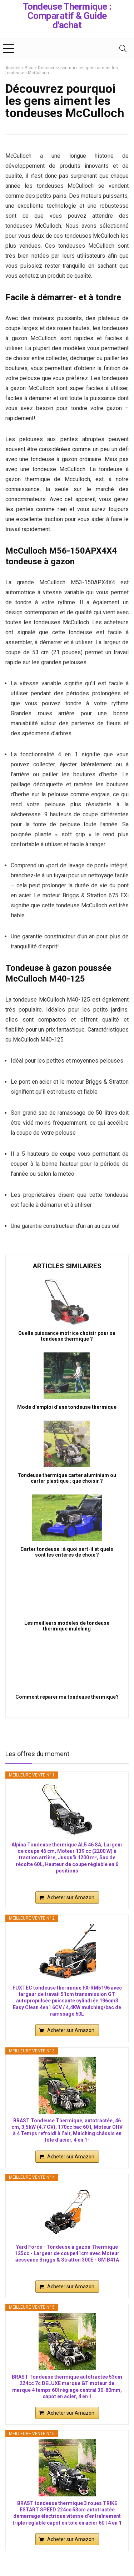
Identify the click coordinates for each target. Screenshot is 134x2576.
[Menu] (8, 48)
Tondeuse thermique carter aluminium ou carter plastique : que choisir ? (67, 1478)
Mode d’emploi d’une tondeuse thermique (66, 1407)
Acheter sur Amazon (70, 1897)
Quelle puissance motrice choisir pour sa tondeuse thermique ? (66, 1336)
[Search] (122, 48)
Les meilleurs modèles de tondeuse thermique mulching (66, 1626)
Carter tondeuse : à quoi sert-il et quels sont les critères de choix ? (66, 1552)
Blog (29, 67)
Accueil (12, 67)
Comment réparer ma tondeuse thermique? (67, 1697)
